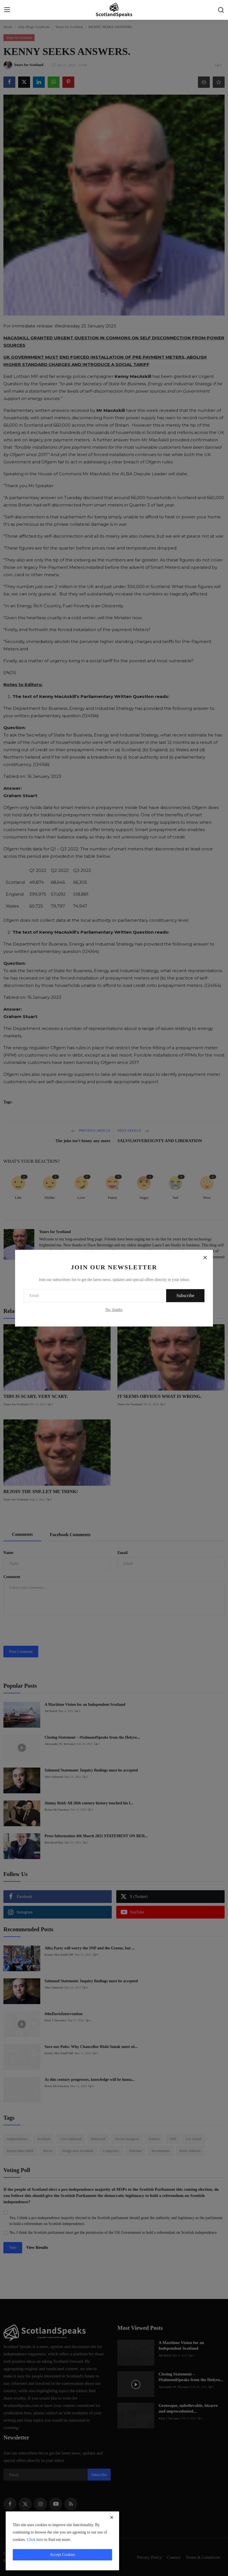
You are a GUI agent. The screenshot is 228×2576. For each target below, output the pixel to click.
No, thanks (114, 1310)
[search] (221, 10)
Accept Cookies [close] (62, 2554)
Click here (35, 2539)
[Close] (205, 1257)
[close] (111, 2517)
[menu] (7, 10)
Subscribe (185, 1295)
